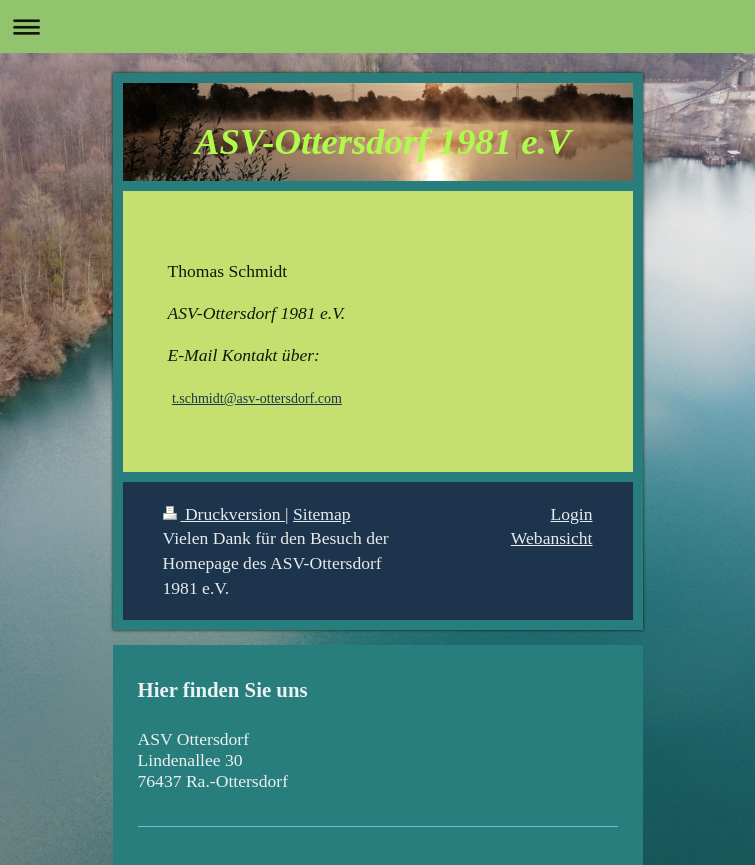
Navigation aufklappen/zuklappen (377, 26)
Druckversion (224, 514)
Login (571, 514)
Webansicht (552, 538)
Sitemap (322, 514)
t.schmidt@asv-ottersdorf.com (257, 398)
